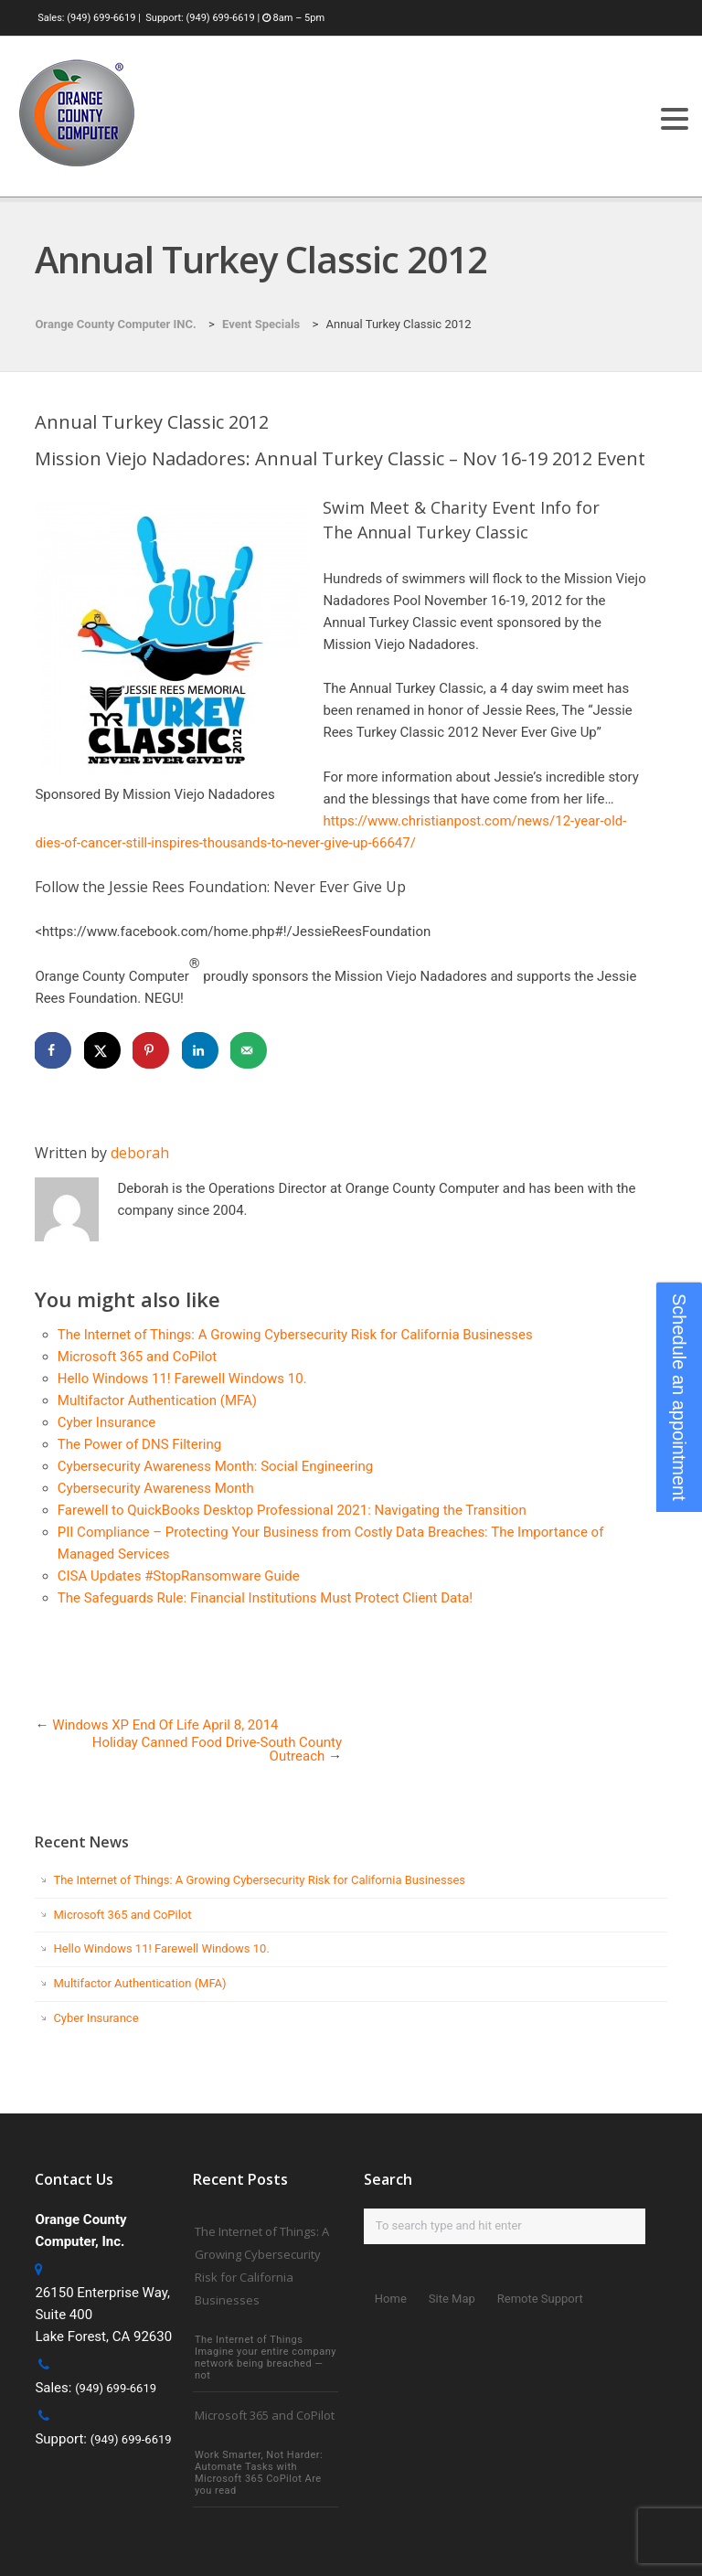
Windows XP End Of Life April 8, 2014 (165, 1725)
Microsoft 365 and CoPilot (137, 1356)
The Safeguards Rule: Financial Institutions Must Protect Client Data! (265, 1598)
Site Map (452, 2298)
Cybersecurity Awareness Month (156, 1488)
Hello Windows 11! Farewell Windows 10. (182, 1378)
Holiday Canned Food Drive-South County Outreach (217, 1749)
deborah (140, 1153)
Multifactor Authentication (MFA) (157, 1400)
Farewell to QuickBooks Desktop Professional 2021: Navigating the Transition (292, 1510)
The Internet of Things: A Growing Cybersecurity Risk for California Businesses (295, 1334)
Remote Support (540, 2298)
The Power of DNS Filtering (139, 1444)
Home (391, 2298)
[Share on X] (102, 1050)
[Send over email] (248, 1050)
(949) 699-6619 (101, 18)
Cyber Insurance (106, 1422)
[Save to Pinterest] (151, 1050)
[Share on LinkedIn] (200, 1050)
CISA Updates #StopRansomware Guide (179, 1576)
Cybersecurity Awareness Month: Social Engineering (215, 1466)
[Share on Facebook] (53, 1050)
